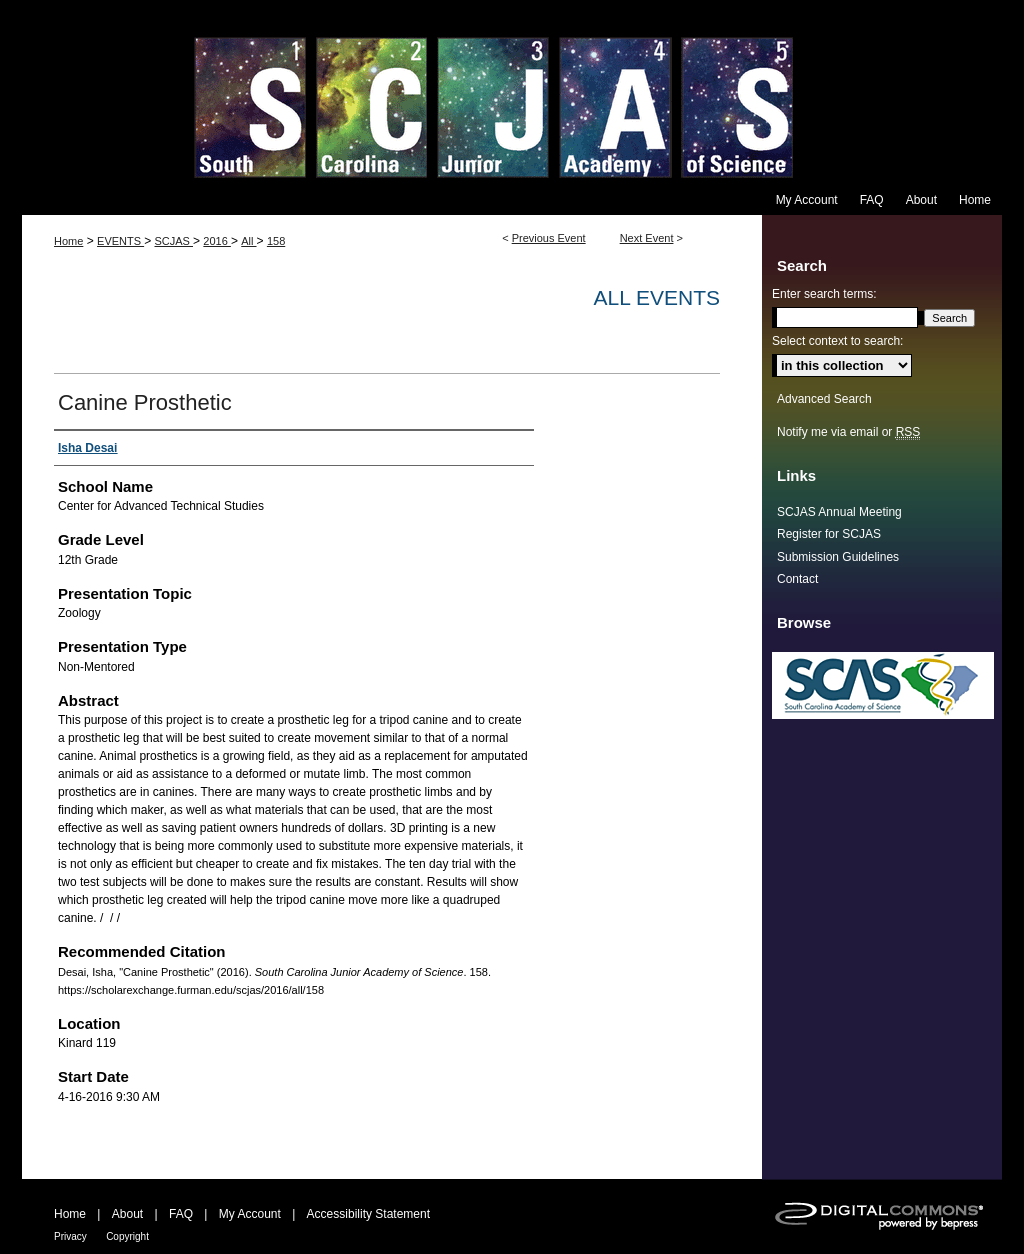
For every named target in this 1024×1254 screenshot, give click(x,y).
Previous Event (549, 238)
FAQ (181, 1214)
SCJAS (173, 241)
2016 (217, 241)
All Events (657, 297)
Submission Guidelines (838, 557)
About (127, 1214)
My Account (250, 1214)
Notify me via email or (848, 432)
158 (276, 241)
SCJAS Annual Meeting (839, 512)
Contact (797, 579)
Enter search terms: (824, 294)
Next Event (647, 238)
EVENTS (120, 241)
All (248, 241)
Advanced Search (824, 399)
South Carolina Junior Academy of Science (512, 92)
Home (68, 241)
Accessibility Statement (368, 1214)
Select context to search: (837, 341)
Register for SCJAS (829, 534)
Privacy (70, 1236)
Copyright (127, 1236)
